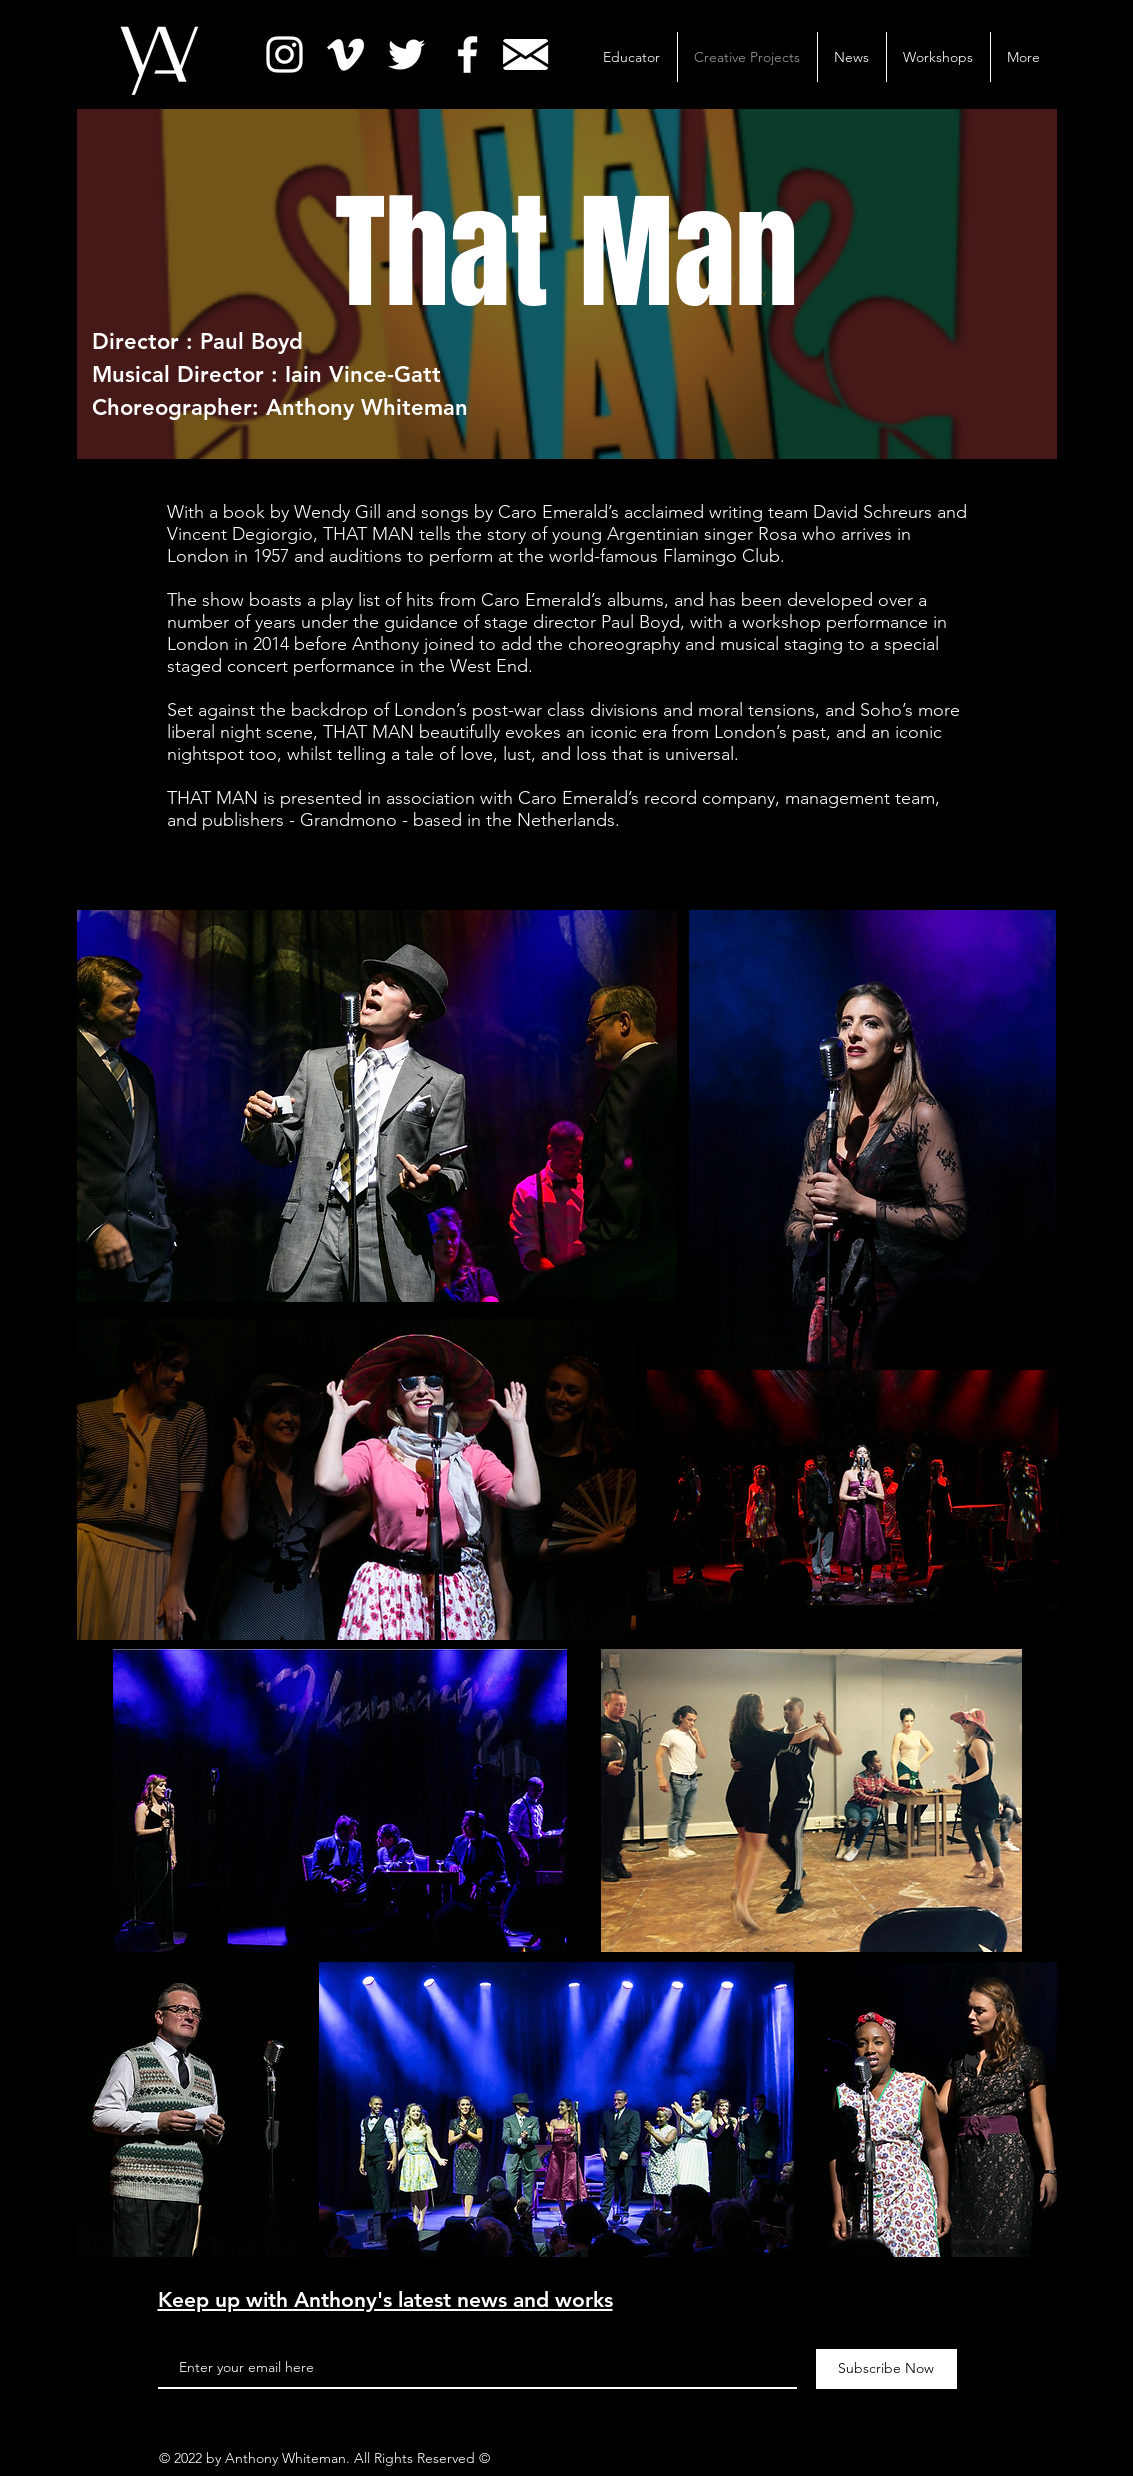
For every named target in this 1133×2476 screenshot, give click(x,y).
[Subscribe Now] (886, 2369)
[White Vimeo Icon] (345, 54)
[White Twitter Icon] (406, 54)
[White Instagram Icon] (284, 54)
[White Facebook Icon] (467, 54)
